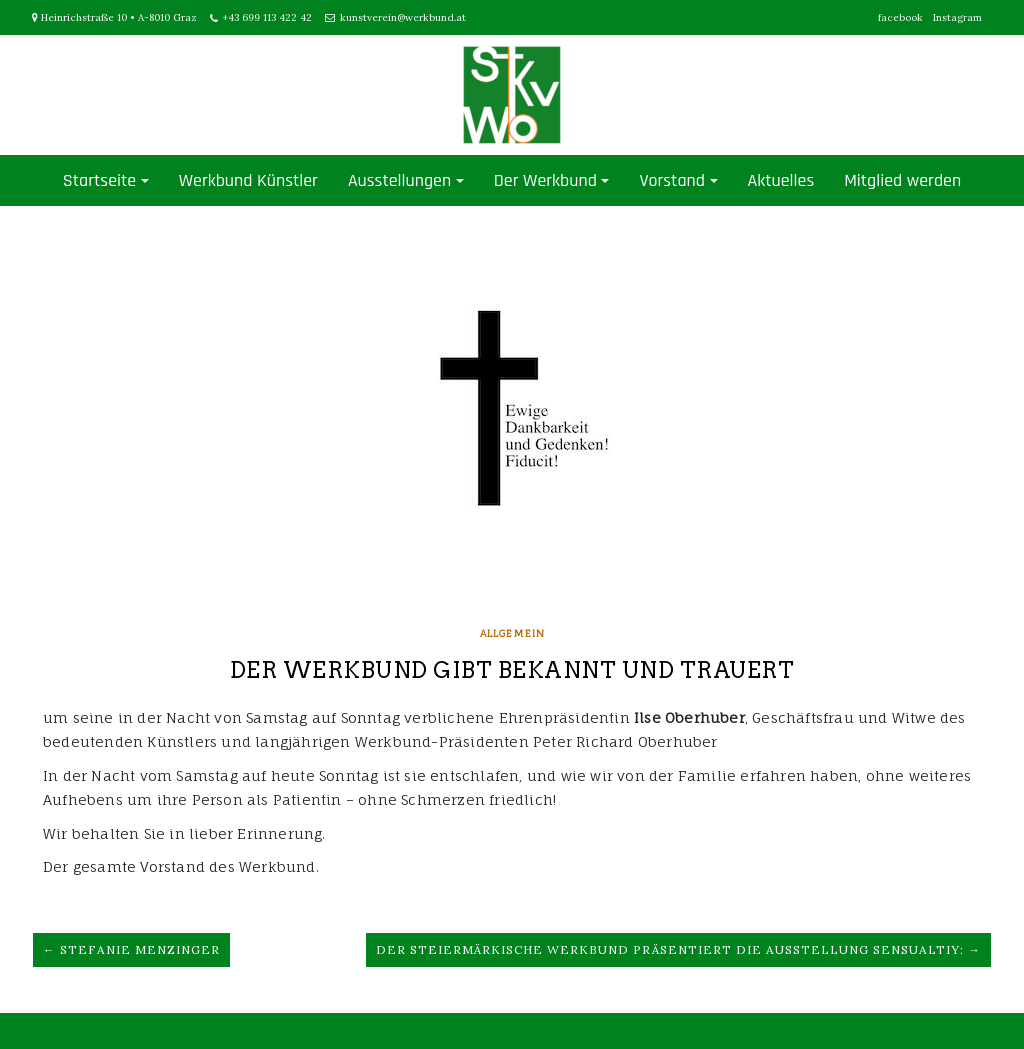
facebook (900, 17)
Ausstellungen (399, 180)
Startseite (99, 180)
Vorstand (672, 180)
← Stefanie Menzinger (131, 949)
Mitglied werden (902, 180)
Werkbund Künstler (248, 180)
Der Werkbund (545, 180)
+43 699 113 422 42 (267, 17)
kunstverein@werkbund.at (403, 17)
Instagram (957, 17)
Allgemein (512, 633)
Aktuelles (781, 180)
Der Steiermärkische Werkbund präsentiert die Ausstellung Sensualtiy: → (678, 949)
